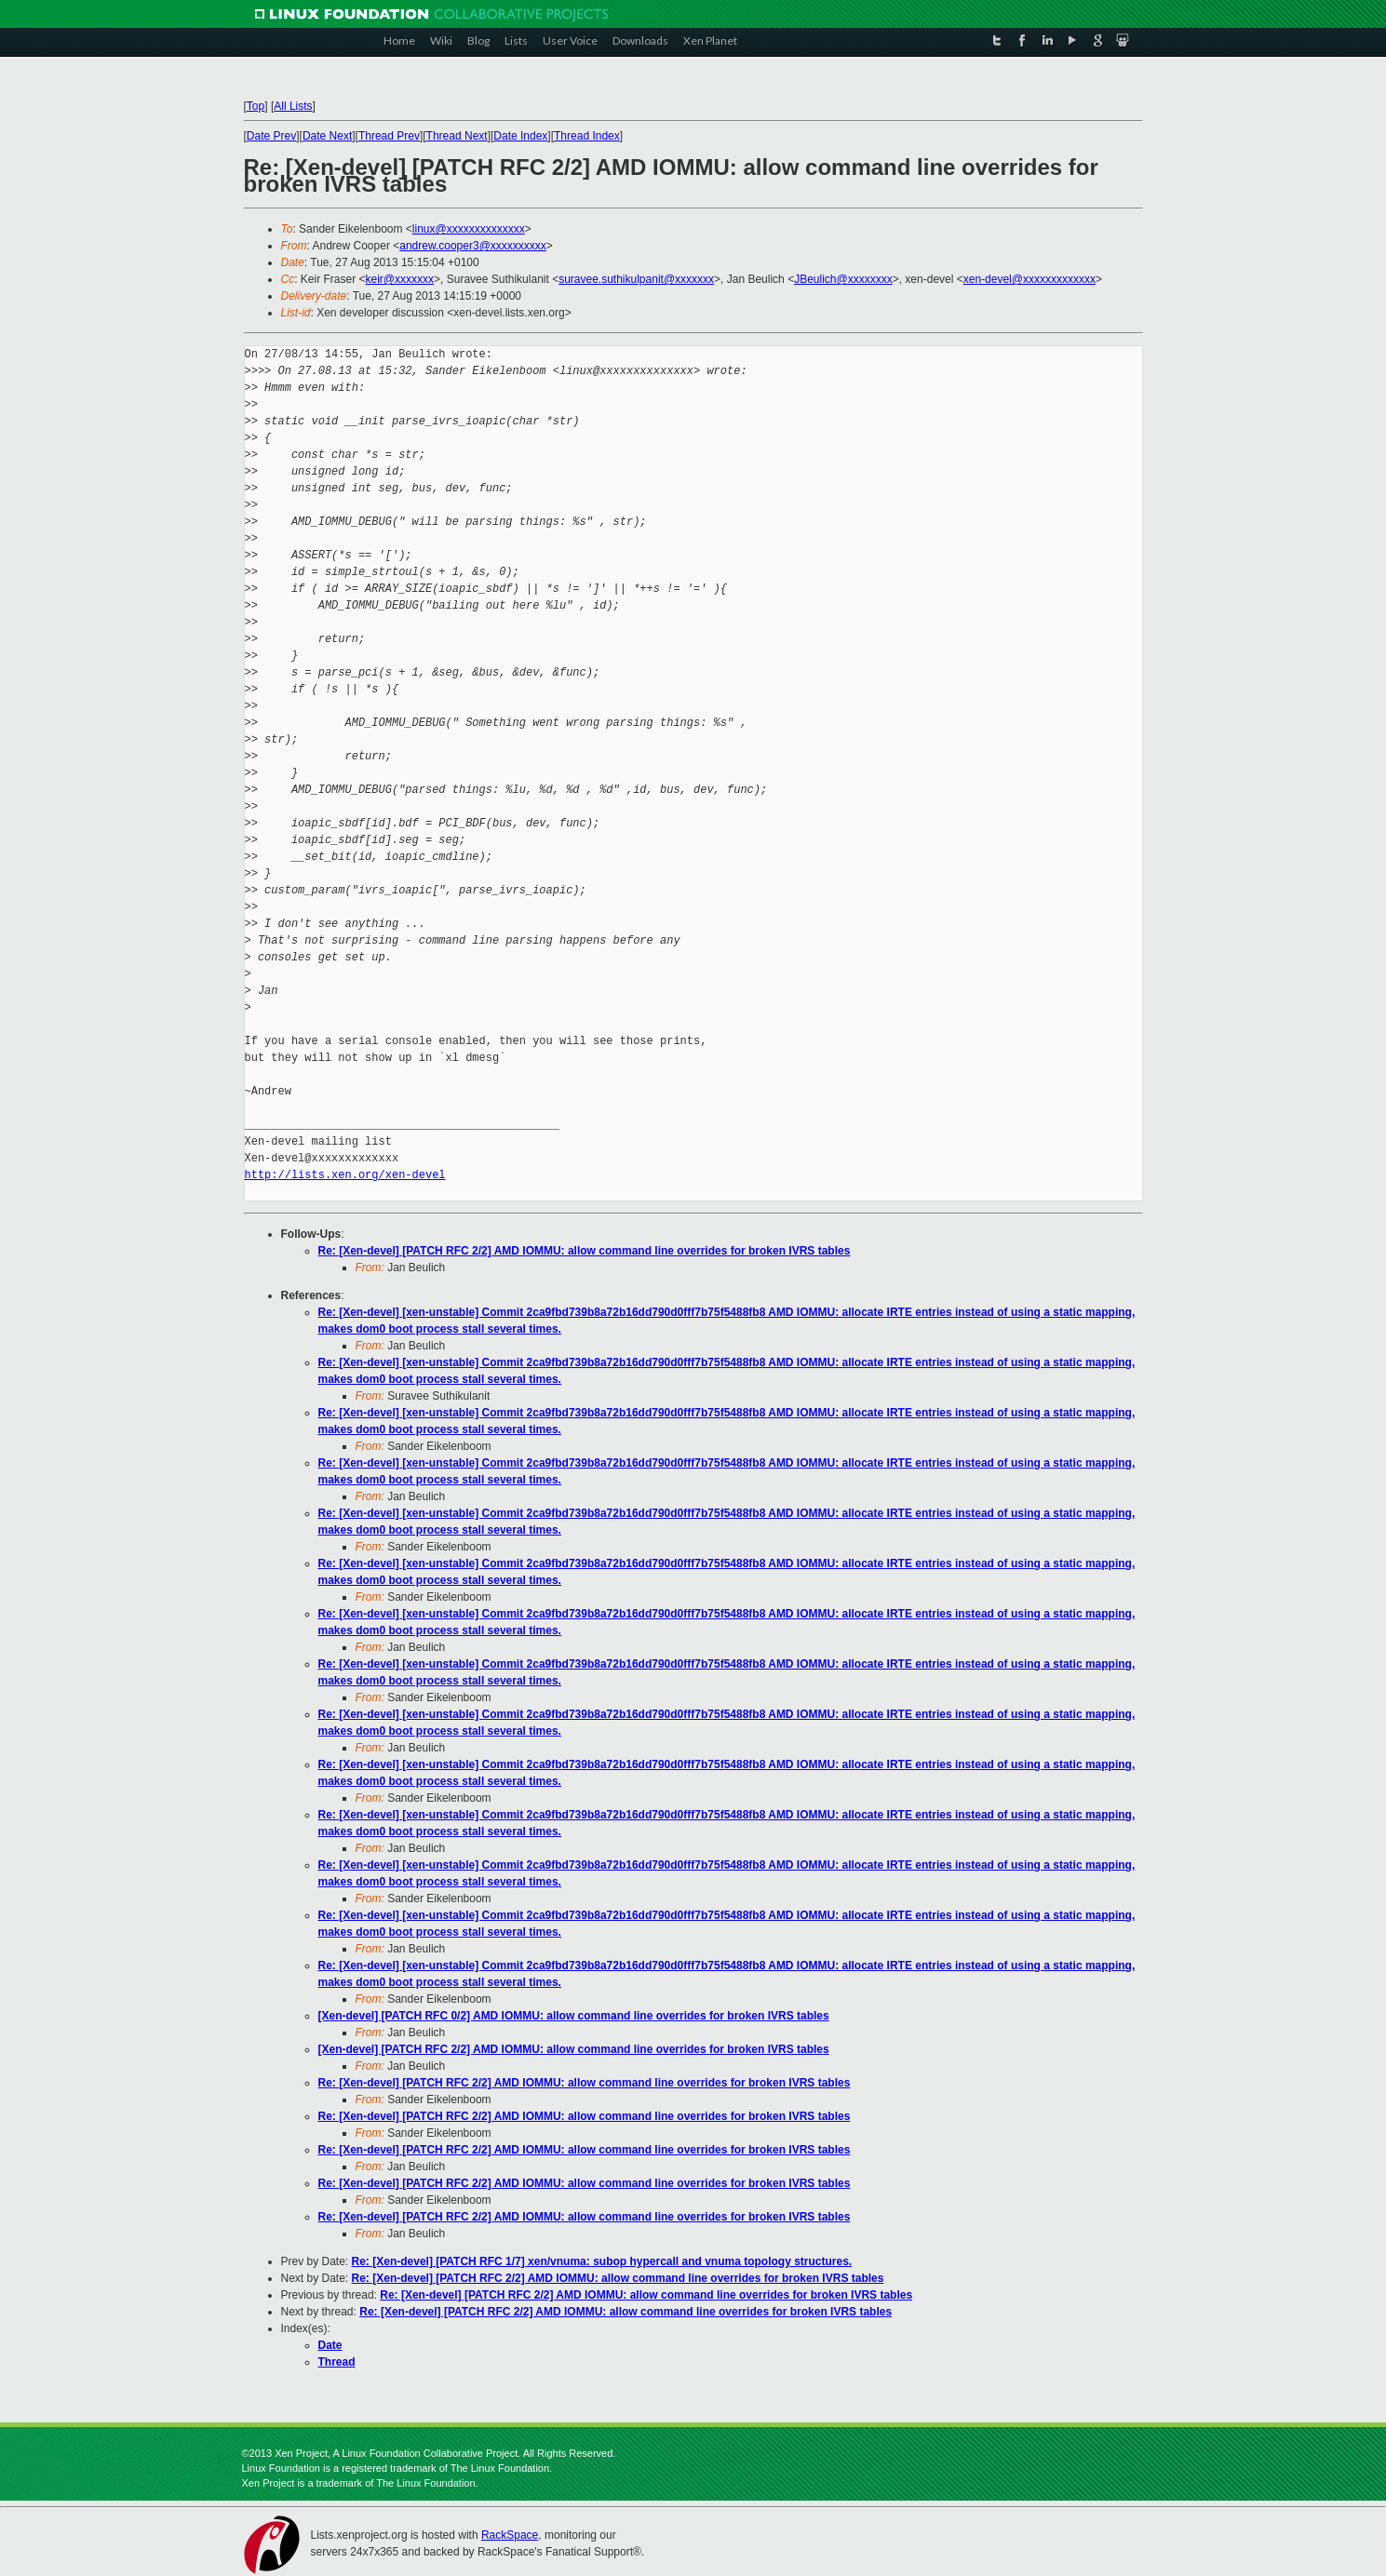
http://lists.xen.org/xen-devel (345, 1175)
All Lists (293, 106)
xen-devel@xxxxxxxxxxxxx (1029, 279)
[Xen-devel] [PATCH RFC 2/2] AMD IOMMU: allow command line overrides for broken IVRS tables (573, 2049)
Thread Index (587, 135)
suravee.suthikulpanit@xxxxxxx (636, 279)
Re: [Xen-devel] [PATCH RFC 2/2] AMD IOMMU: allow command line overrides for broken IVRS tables (584, 1250)
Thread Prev (389, 135)
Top (255, 106)
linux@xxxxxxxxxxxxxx (468, 228)
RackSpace (509, 2535)
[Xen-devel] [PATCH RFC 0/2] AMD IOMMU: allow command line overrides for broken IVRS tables (573, 2015)
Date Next (327, 135)
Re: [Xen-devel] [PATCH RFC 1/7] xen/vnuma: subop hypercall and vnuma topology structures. (602, 2261)
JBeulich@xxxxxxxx (843, 279)
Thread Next (457, 135)
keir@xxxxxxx (400, 279)
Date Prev (271, 135)
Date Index (520, 135)
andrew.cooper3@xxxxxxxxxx (472, 245)
